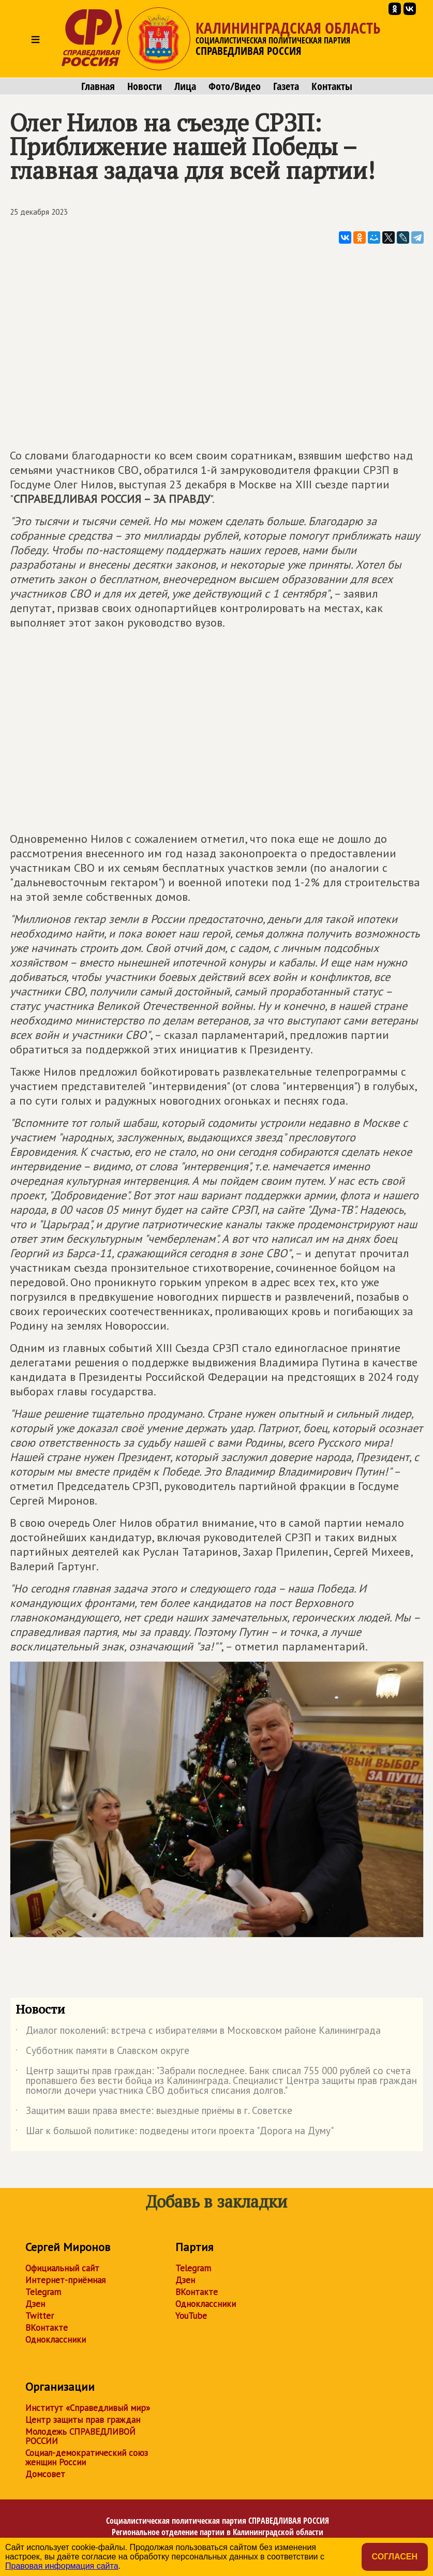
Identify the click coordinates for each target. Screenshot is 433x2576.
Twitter (39, 2315)
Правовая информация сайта (61, 2566)
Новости (144, 86)
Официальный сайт (62, 2268)
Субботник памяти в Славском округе (102, 2052)
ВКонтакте (46, 2327)
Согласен (394, 2556)
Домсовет (45, 2474)
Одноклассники (55, 2339)
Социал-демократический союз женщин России (86, 2457)
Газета (286, 86)
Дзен (35, 2304)
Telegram (43, 2292)
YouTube (191, 2315)
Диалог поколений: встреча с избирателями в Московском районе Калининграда (198, 2032)
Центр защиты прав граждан (82, 2419)
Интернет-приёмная (65, 2280)
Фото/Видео (234, 86)
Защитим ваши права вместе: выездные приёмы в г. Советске (154, 2112)
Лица (185, 86)
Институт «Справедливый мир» (87, 2408)
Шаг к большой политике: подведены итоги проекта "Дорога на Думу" (175, 2132)
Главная (98, 86)
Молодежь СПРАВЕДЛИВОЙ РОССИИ (80, 2436)
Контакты (331, 86)
